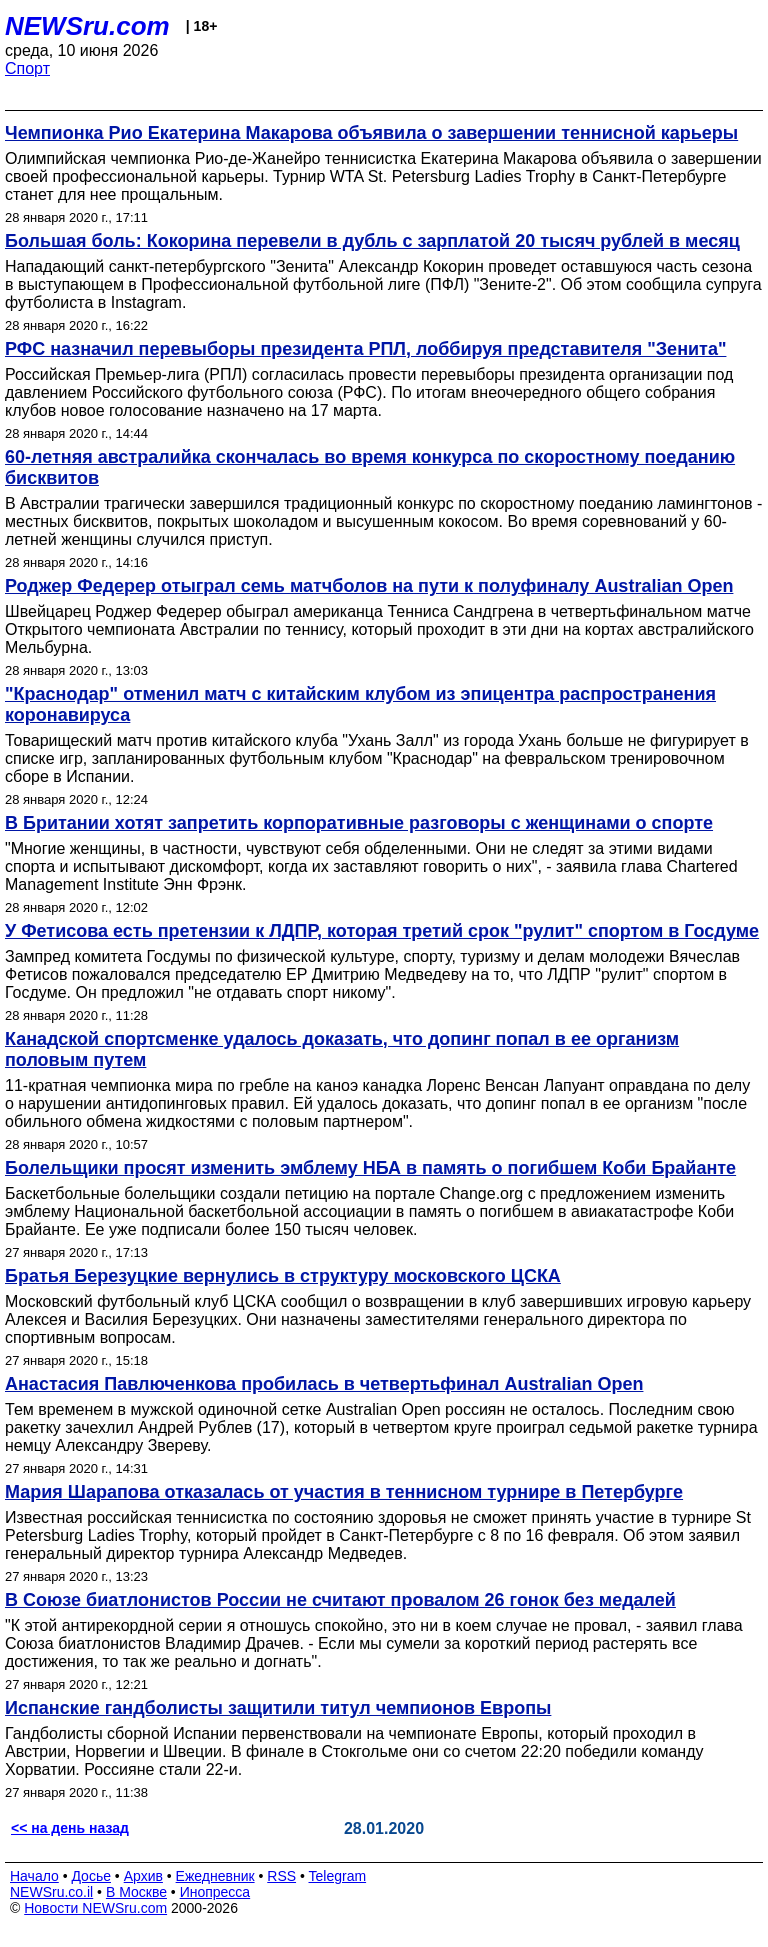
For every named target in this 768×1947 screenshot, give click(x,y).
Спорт (27, 68)
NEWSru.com (87, 26)
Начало (34, 1876)
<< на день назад (70, 1828)
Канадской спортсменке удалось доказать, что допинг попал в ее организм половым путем (342, 1049)
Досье (91, 1876)
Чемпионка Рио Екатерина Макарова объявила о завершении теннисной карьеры (371, 133)
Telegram (338, 1876)
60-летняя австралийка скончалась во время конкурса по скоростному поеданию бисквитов (370, 467)
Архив (143, 1876)
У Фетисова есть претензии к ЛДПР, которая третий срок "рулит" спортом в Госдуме (382, 931)
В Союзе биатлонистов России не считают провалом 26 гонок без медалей (340, 1600)
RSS (281, 1876)
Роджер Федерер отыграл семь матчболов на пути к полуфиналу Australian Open (369, 586)
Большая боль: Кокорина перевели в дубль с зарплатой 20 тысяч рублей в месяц (372, 241)
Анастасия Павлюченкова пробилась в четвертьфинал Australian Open (324, 1384)
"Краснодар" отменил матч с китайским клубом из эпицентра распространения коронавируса (360, 704)
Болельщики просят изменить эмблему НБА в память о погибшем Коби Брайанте (370, 1168)
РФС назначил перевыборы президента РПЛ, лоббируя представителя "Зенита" (365, 349)
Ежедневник (215, 1876)
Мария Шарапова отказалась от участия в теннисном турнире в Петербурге (344, 1492)
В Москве (136, 1892)
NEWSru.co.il (51, 1892)
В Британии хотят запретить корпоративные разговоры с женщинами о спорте (359, 823)
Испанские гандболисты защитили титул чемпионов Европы (278, 1708)
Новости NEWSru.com (95, 1908)
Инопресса (215, 1892)
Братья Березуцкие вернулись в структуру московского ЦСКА (283, 1276)
